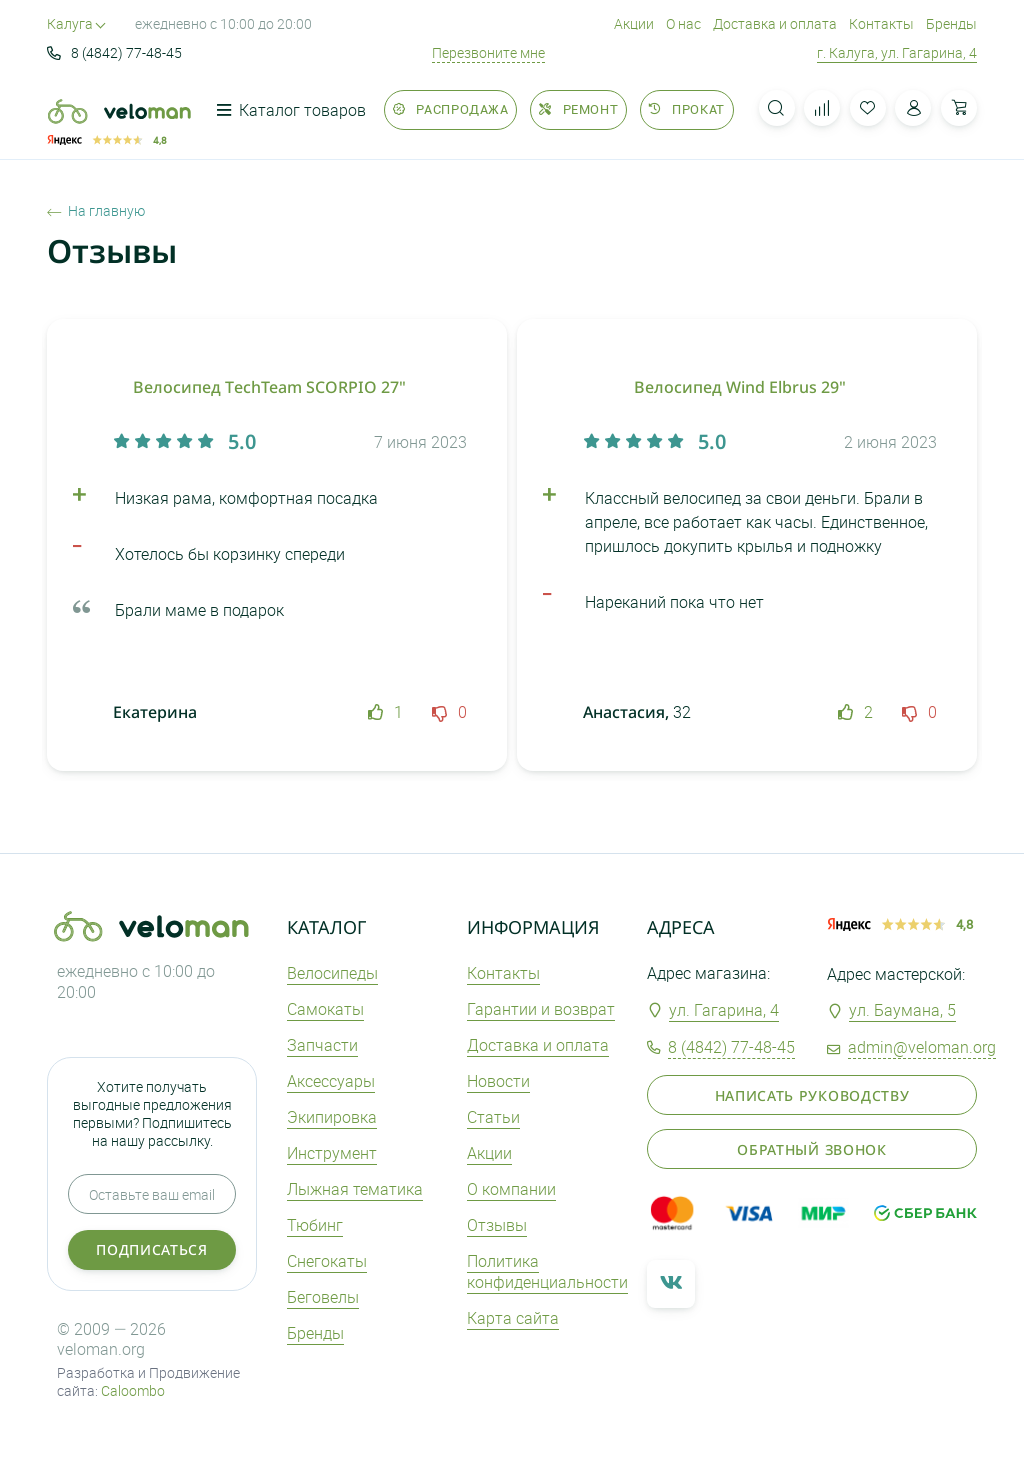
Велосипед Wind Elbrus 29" (740, 387)
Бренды (951, 23)
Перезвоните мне (488, 53)
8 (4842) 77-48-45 (114, 53)
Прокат (686, 109)
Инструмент (332, 1153)
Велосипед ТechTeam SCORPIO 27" (269, 387)
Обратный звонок (812, 1149)
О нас (683, 23)
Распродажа (451, 109)
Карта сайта (513, 1318)
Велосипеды (332, 973)
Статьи (493, 1117)
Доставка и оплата (775, 23)
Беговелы (323, 1297)
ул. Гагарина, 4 (724, 1010)
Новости (498, 1081)
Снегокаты (327, 1261)
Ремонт (578, 109)
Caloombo (133, 1390)
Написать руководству (812, 1095)
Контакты (881, 23)
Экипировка (332, 1117)
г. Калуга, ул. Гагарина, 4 (897, 52)
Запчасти (322, 1045)
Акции (634, 23)
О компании (511, 1189)
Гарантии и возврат (541, 1009)
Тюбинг (315, 1225)
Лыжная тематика (355, 1189)
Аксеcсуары (331, 1081)
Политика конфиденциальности (547, 1271)
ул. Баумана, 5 (902, 1010)
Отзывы (497, 1225)
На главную (96, 211)
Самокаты (325, 1009)
